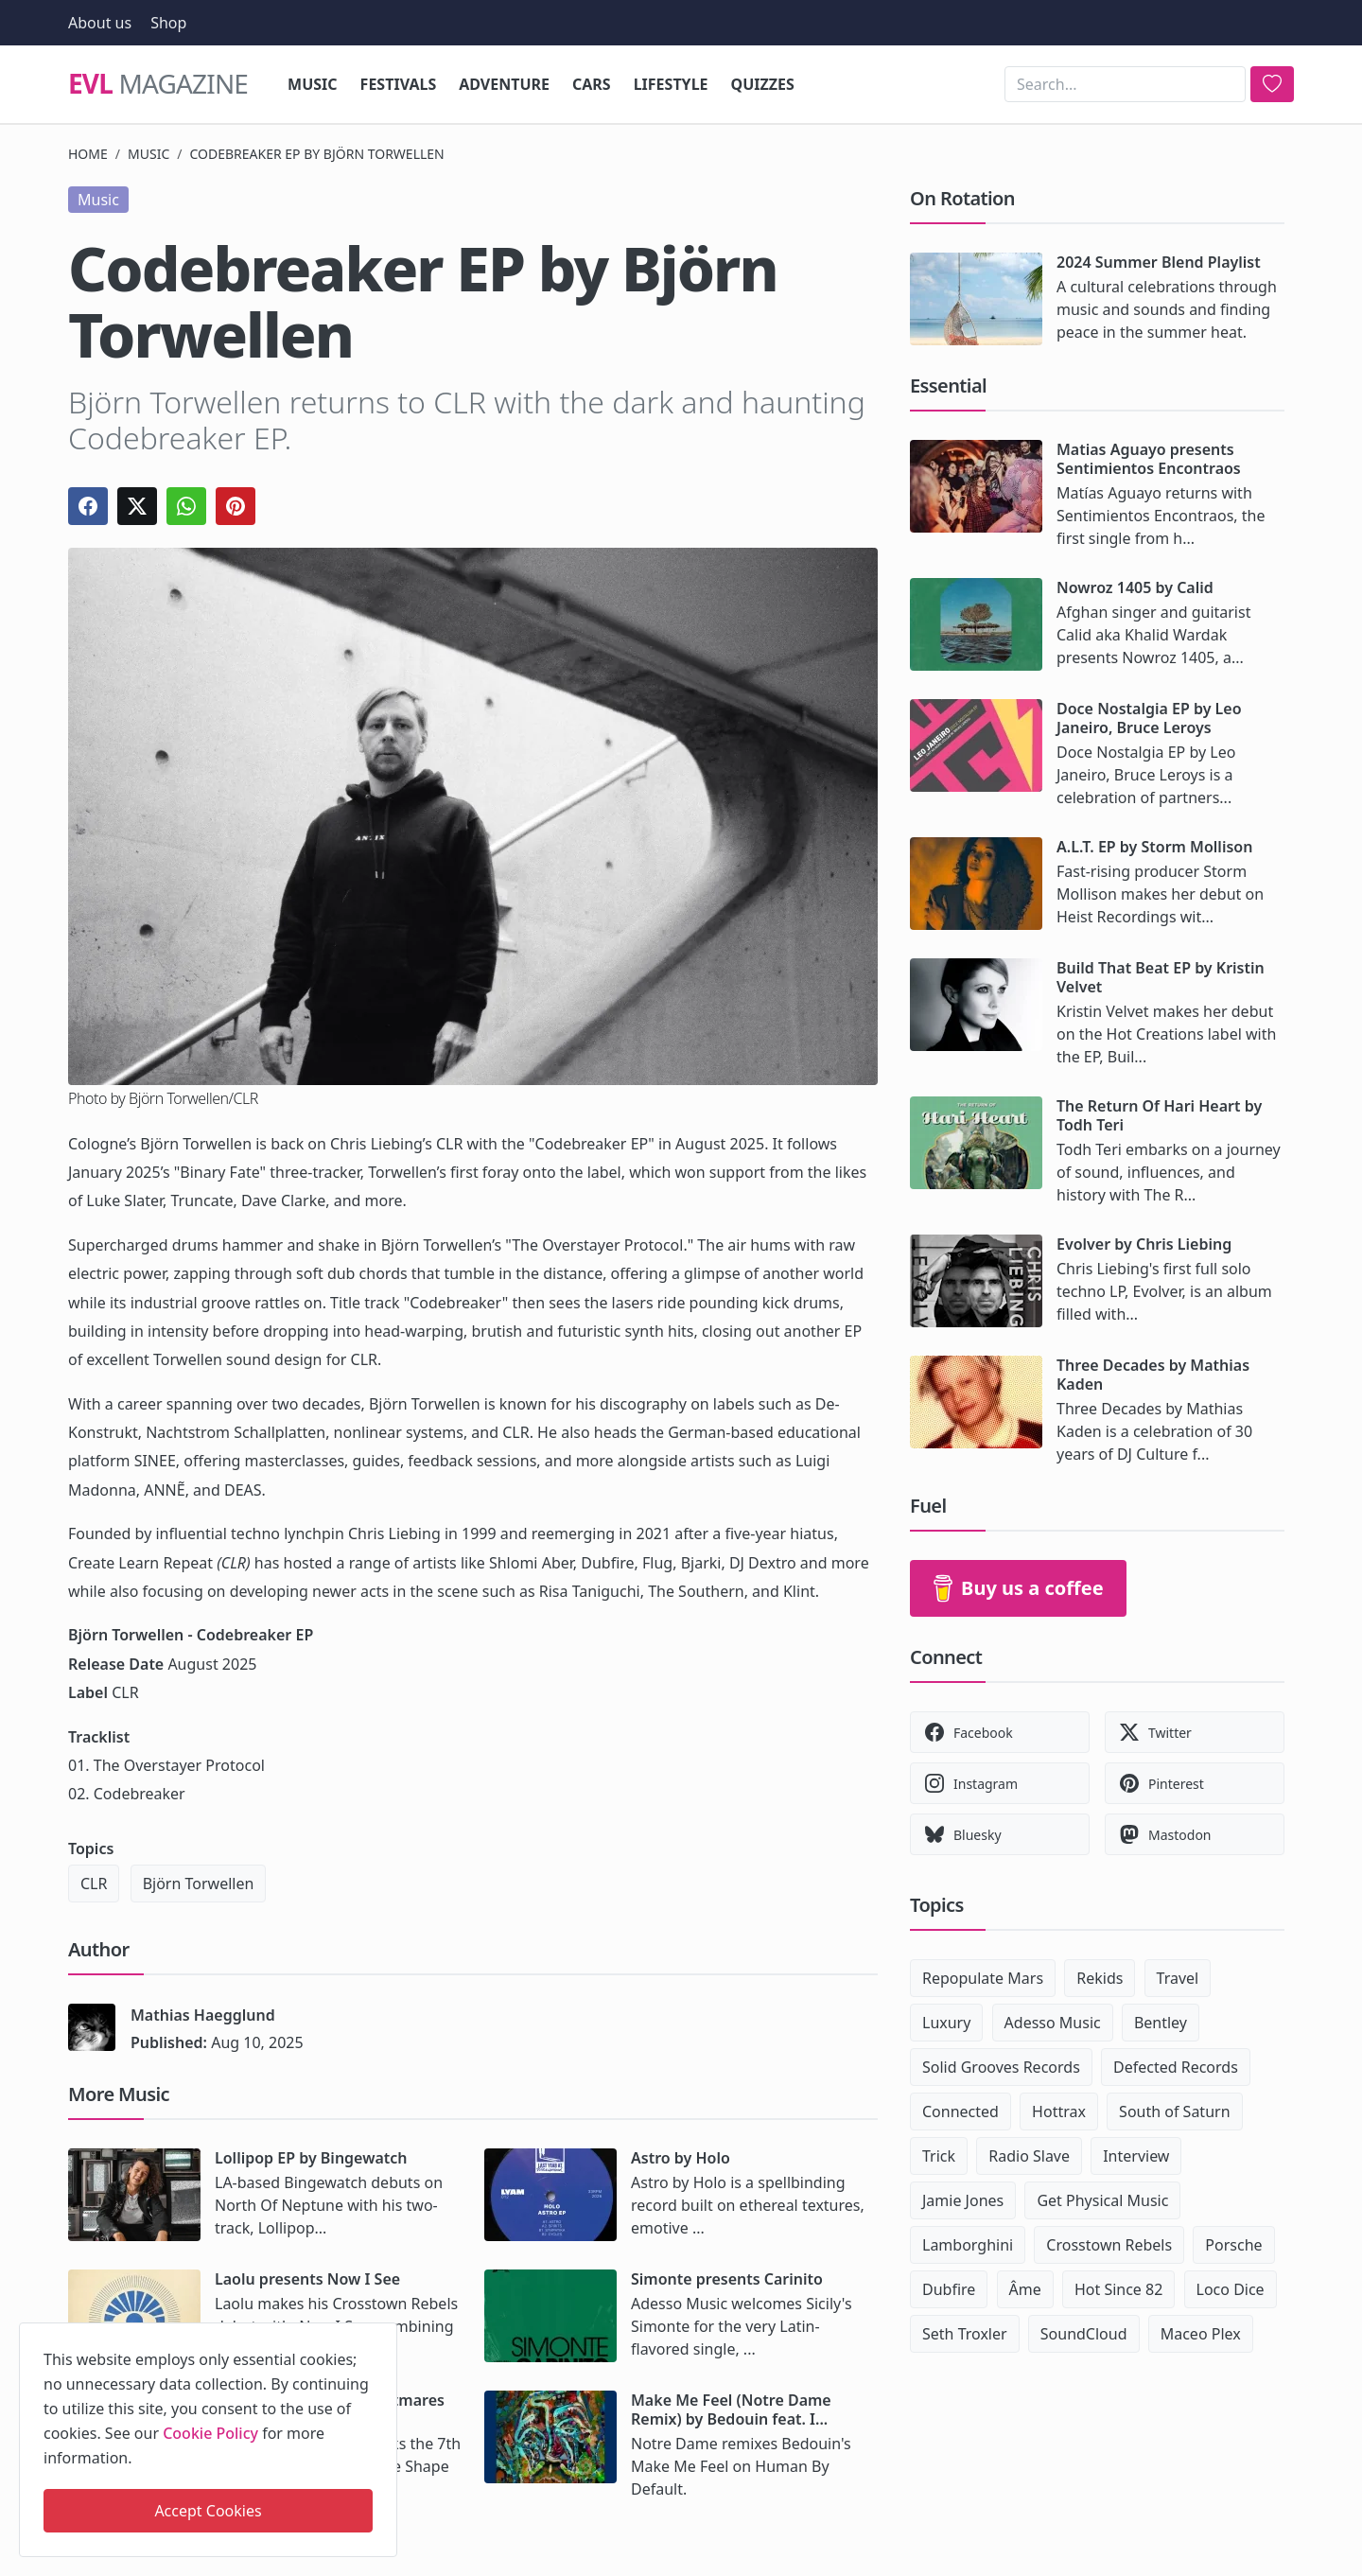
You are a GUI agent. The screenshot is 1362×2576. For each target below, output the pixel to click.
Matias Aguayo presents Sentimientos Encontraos (1148, 459)
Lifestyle (671, 84)
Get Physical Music (1102, 2200)
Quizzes (762, 84)
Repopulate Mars (982, 1978)
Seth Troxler (964, 2333)
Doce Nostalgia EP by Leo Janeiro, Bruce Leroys (1149, 718)
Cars (591, 84)
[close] (381, 2334)
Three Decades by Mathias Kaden (1152, 1374)
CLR (93, 1883)
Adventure (504, 84)
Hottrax (1059, 2111)
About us (99, 22)
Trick (938, 2156)
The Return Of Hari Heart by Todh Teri (1159, 1115)
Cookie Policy (210, 2433)
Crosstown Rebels (1109, 2244)
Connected (960, 2111)
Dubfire (948, 2289)
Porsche (1233, 2244)
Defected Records (1175, 2067)
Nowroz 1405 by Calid (1135, 587)
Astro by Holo (680, 2157)
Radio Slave (1029, 2156)
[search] (1272, 84)
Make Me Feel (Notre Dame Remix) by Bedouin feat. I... (731, 2409)
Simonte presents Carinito (727, 2278)
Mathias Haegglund (203, 2015)
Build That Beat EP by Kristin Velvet (1160, 977)
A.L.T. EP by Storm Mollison (1154, 846)
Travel (1178, 1978)
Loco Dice (1230, 2289)
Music (313, 84)
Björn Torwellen (198, 1883)
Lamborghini (967, 2244)
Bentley (1160, 2022)
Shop (168, 22)
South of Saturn (1174, 2111)
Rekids (1099, 1978)
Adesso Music (1052, 2022)
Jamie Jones (963, 2200)
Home (88, 154)
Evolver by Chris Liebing (1143, 1244)
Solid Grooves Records (1001, 2067)
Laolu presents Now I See (307, 2278)
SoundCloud (1083, 2333)
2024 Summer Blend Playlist (1158, 262)
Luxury (946, 2022)
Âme (1025, 2289)
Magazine (158, 84)
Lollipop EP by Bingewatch (311, 2157)
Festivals (398, 84)
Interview (1136, 2156)
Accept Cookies (207, 2510)
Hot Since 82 (1118, 2289)
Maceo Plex (1201, 2333)
